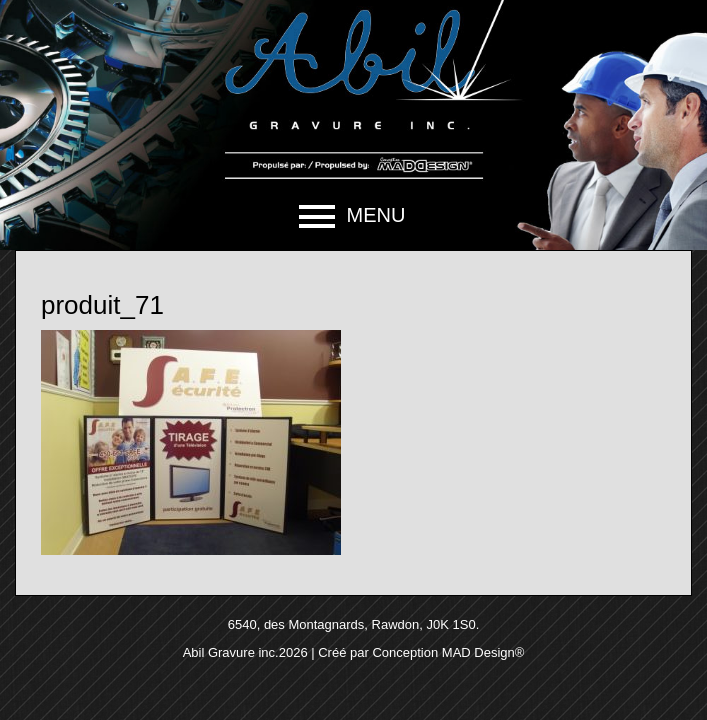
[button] (353, 216)
